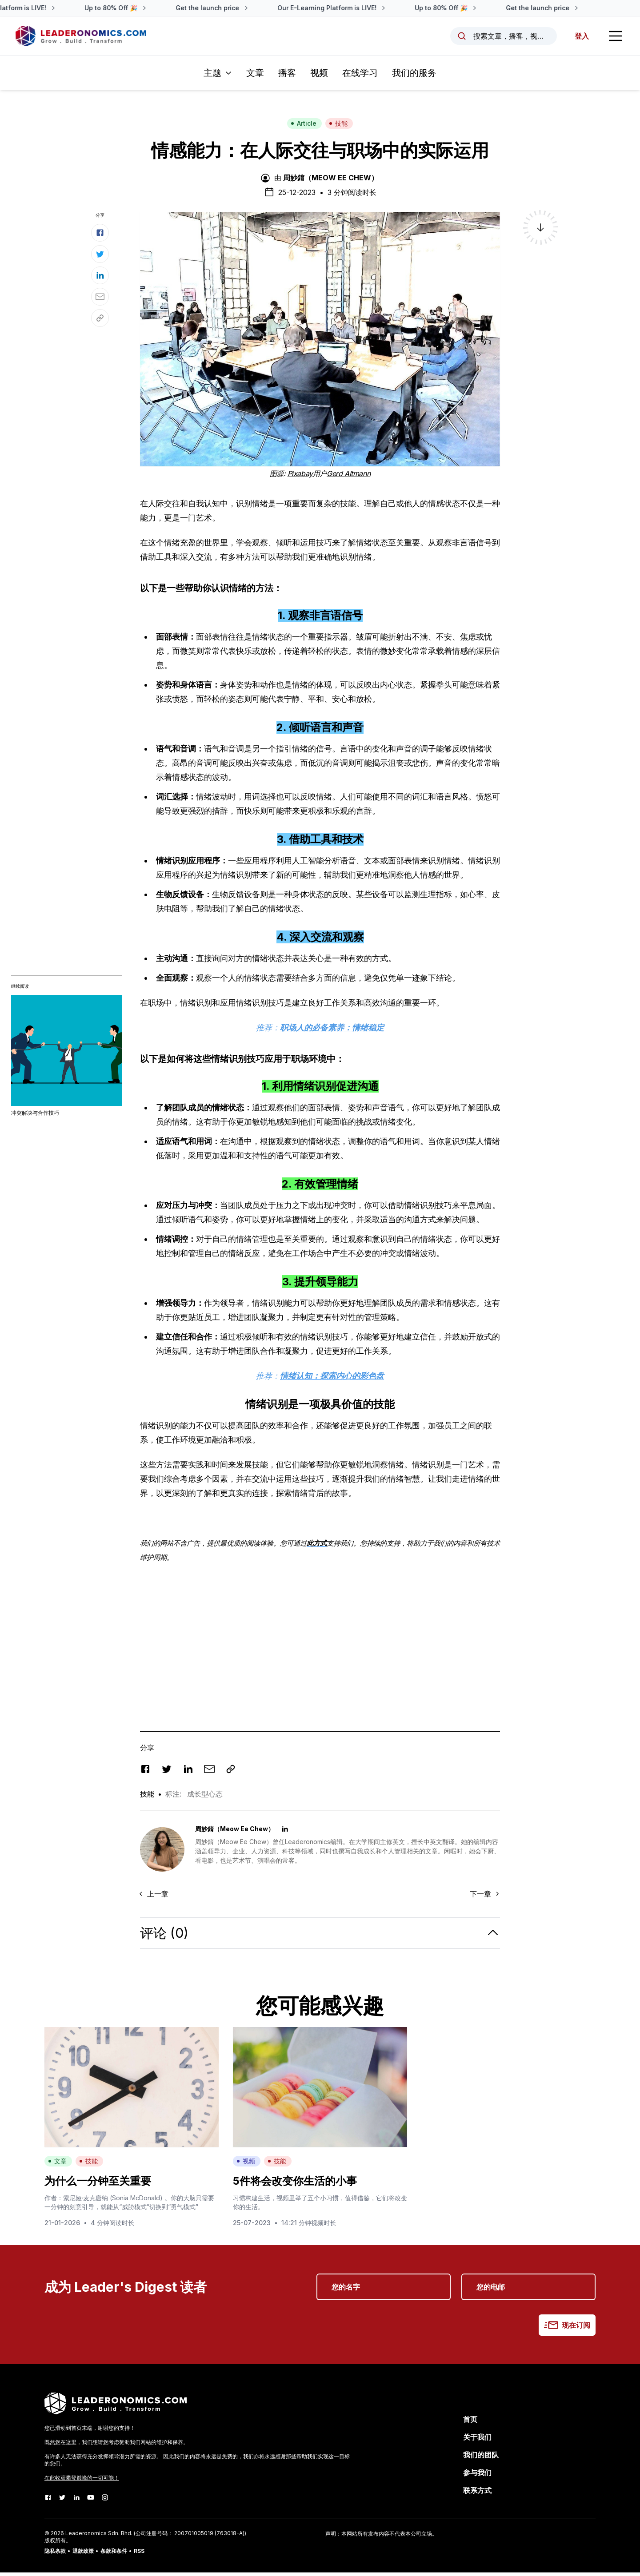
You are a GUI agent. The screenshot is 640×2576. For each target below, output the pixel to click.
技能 (338, 127)
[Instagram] (104, 2500)
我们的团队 (481, 2458)
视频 (319, 76)
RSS (139, 2554)
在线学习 (360, 76)
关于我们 (477, 2440)
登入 (579, 37)
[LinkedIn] (76, 2500)
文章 (255, 76)
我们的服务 (414, 76)
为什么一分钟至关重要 (97, 2184)
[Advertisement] (320, 1637)
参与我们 (477, 2476)
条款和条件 (113, 2554)
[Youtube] (90, 2500)
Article (303, 127)
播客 (287, 76)
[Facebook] (48, 2500)
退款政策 (83, 2554)
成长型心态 (205, 1797)
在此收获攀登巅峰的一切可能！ (81, 2481)
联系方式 (477, 2493)
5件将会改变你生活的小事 (295, 2184)
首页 (470, 2422)
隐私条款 (55, 2554)
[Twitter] (62, 2500)
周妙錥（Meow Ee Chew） (330, 181)
